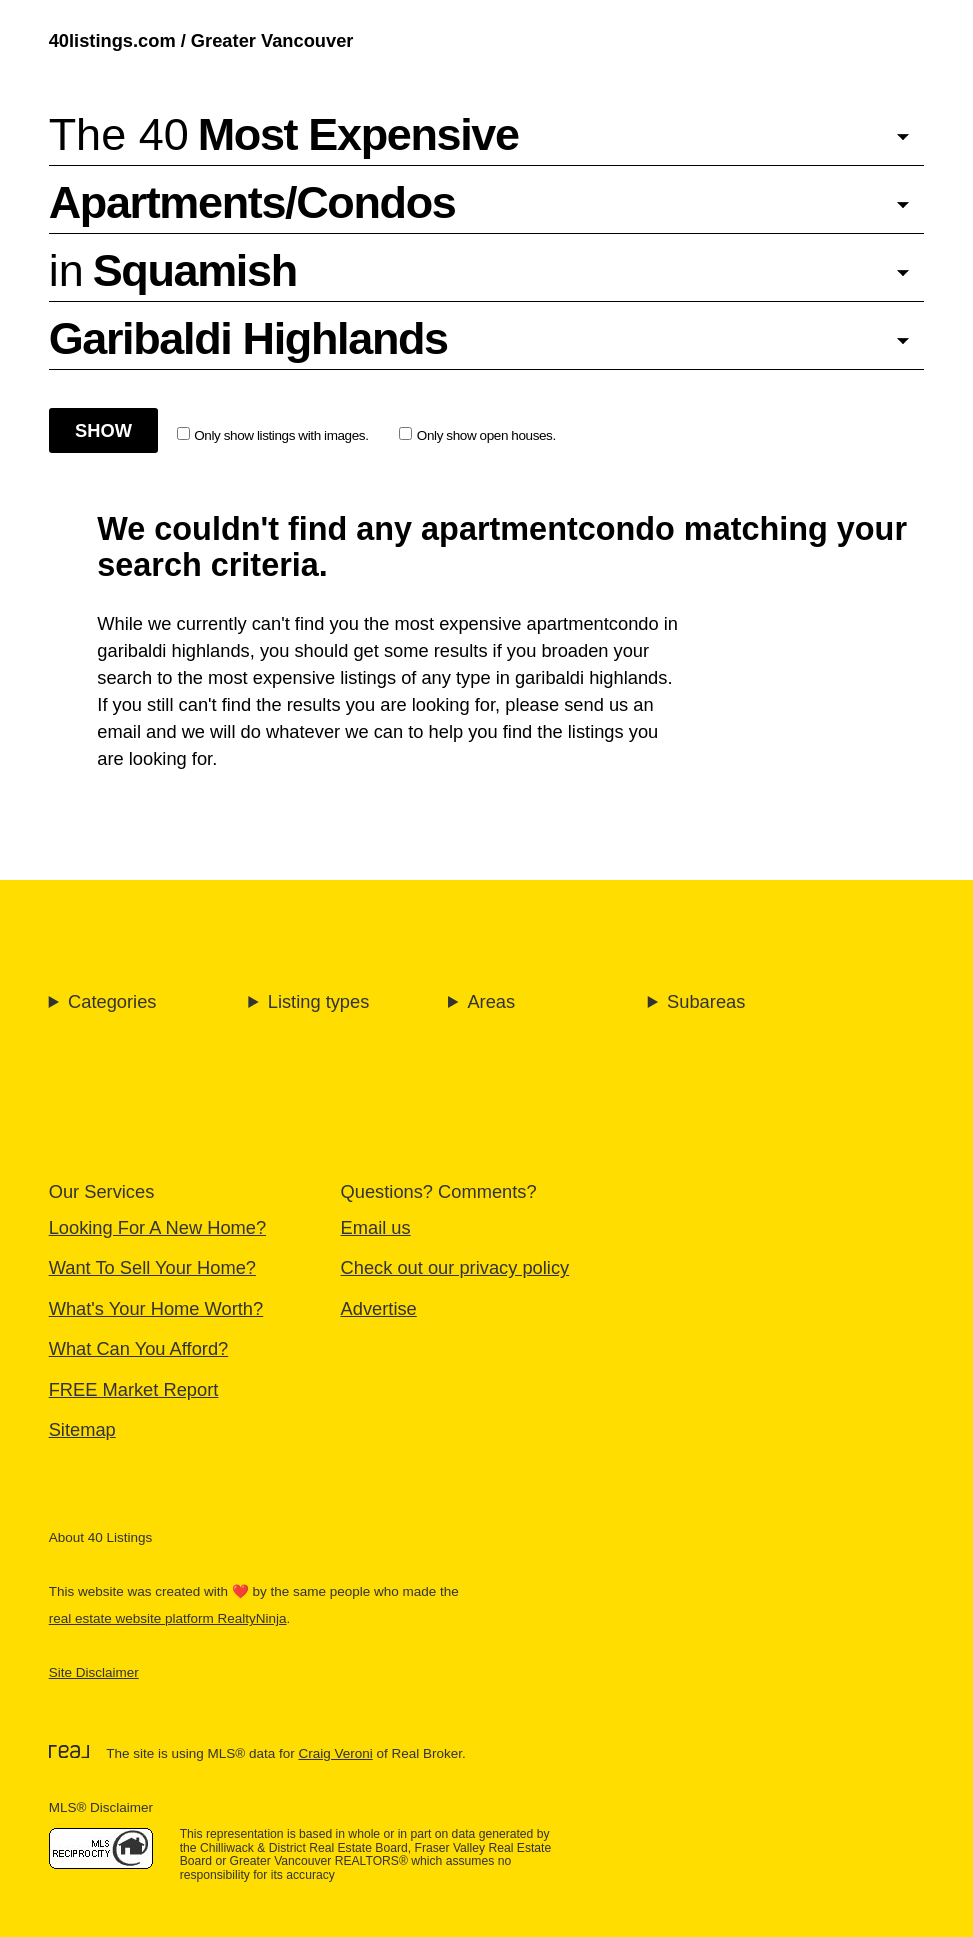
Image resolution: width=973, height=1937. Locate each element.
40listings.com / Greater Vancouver (201, 40)
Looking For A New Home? (157, 1227)
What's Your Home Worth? (156, 1308)
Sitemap (82, 1429)
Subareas (706, 1001)
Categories (112, 1001)
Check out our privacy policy (455, 1267)
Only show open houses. (477, 435)
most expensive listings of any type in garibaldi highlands (437, 677)
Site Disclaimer (94, 1672)
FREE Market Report (134, 1389)
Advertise (379, 1308)
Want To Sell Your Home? (152, 1267)
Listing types (319, 1001)
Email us (376, 1227)
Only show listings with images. (273, 435)
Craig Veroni (335, 1753)
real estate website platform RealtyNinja (168, 1618)
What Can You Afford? (139, 1348)
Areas (491, 1001)
